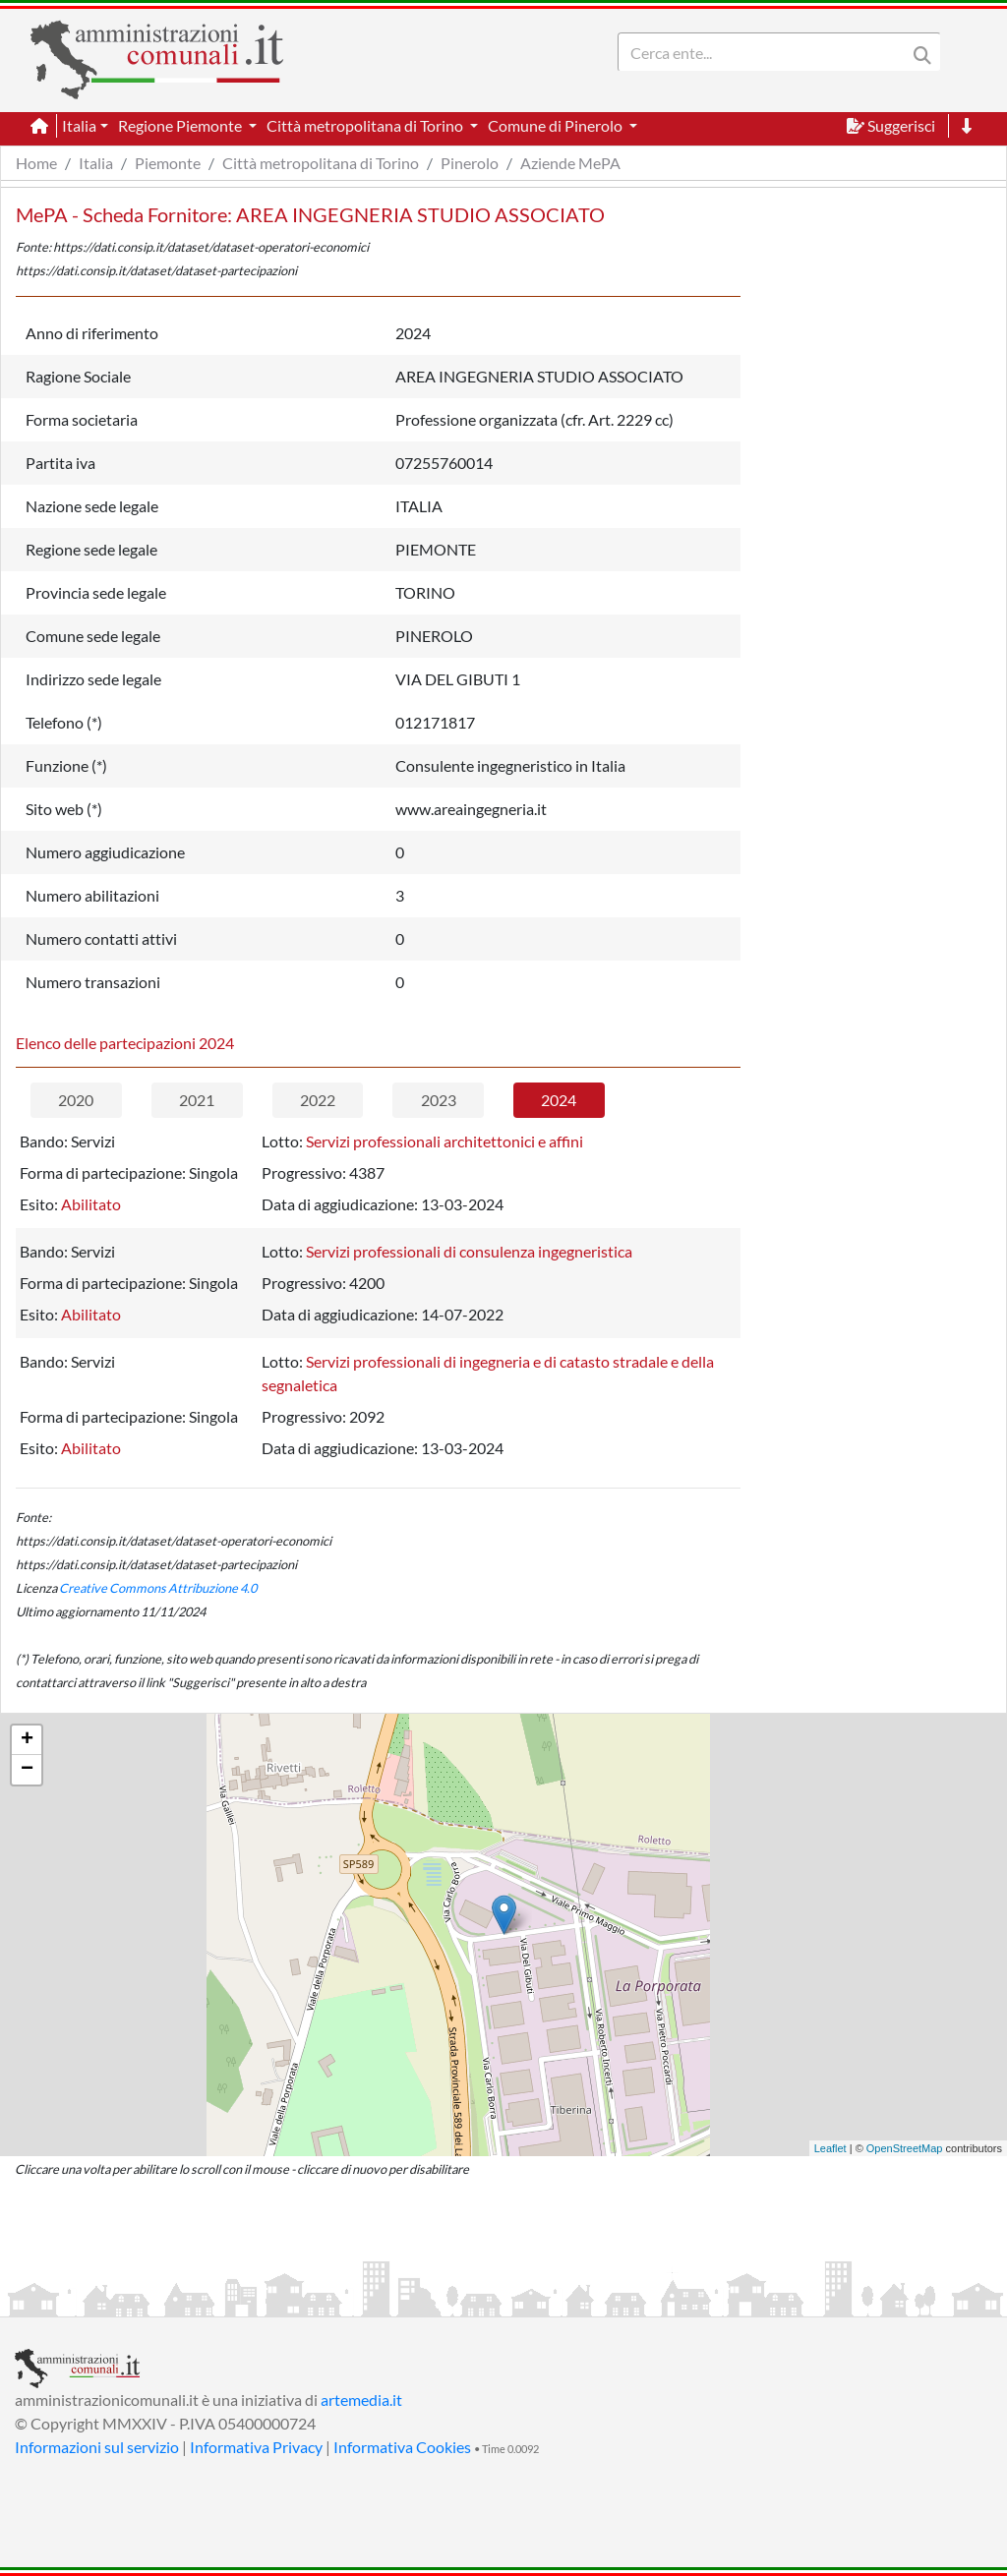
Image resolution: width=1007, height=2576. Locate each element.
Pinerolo (470, 162)
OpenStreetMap (904, 2148)
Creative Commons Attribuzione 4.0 (158, 1588)
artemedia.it (361, 2399)
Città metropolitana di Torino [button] (366, 125)
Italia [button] (79, 125)
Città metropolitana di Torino (320, 162)
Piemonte (168, 162)
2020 (75, 1099)
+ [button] (27, 1740)
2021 (196, 1099)
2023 (438, 1099)
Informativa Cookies (402, 2446)
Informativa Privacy (256, 2446)
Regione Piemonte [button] (181, 125)
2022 (317, 1099)
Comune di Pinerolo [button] (556, 125)
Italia (96, 162)
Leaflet (830, 2148)
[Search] (766, 52)
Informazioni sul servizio (97, 2446)
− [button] (27, 1770)
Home (36, 162)
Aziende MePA (570, 162)
